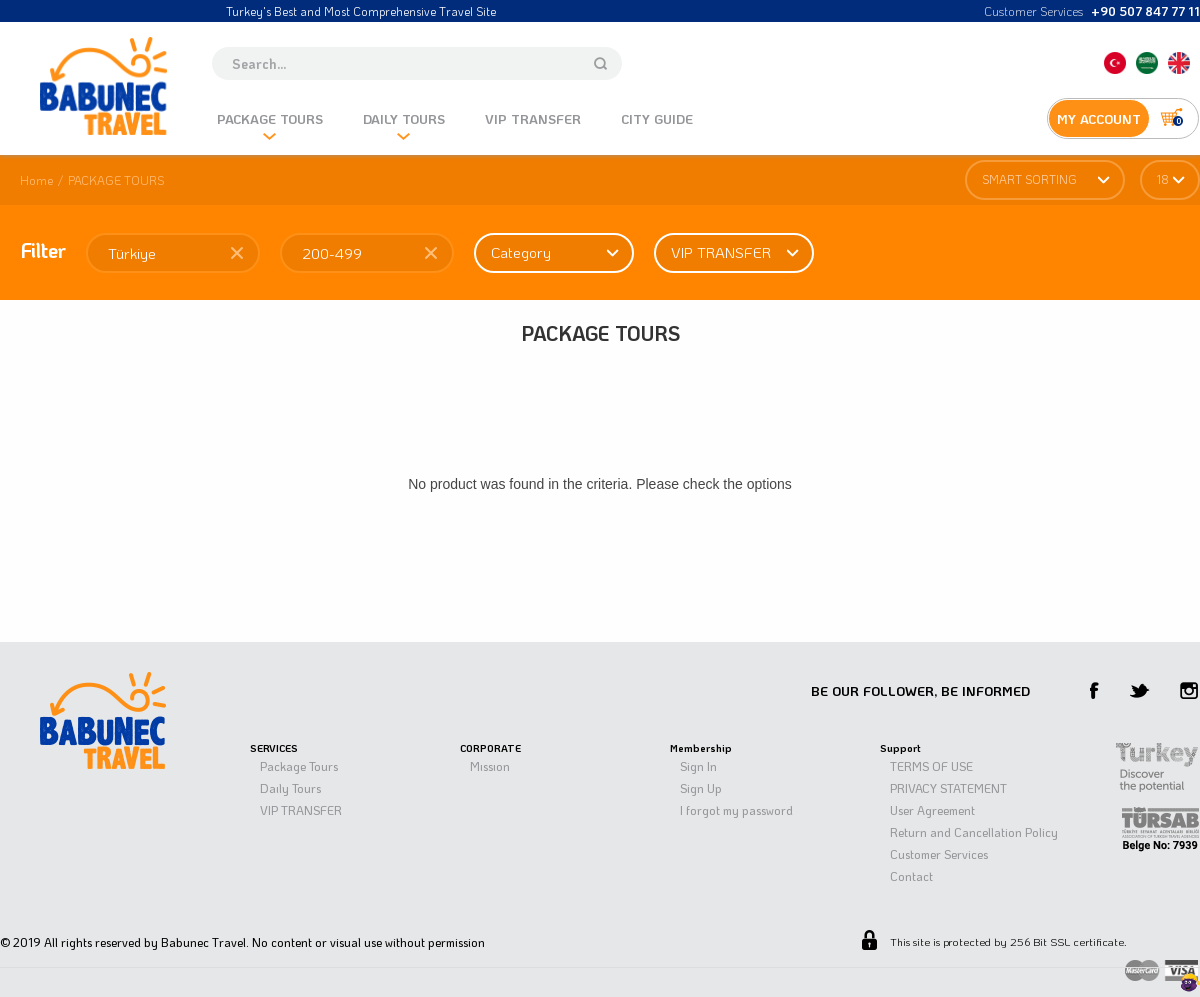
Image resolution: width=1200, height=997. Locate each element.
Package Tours (299, 766)
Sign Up (701, 788)
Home (36, 180)
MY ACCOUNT (1099, 118)
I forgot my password (736, 810)
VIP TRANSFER (301, 810)
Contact (911, 876)
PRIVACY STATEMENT (948, 788)
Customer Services (939, 854)
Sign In (698, 766)
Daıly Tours (290, 788)
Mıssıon (490, 766)
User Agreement (932, 810)
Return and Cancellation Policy (974, 832)
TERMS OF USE (931, 766)
